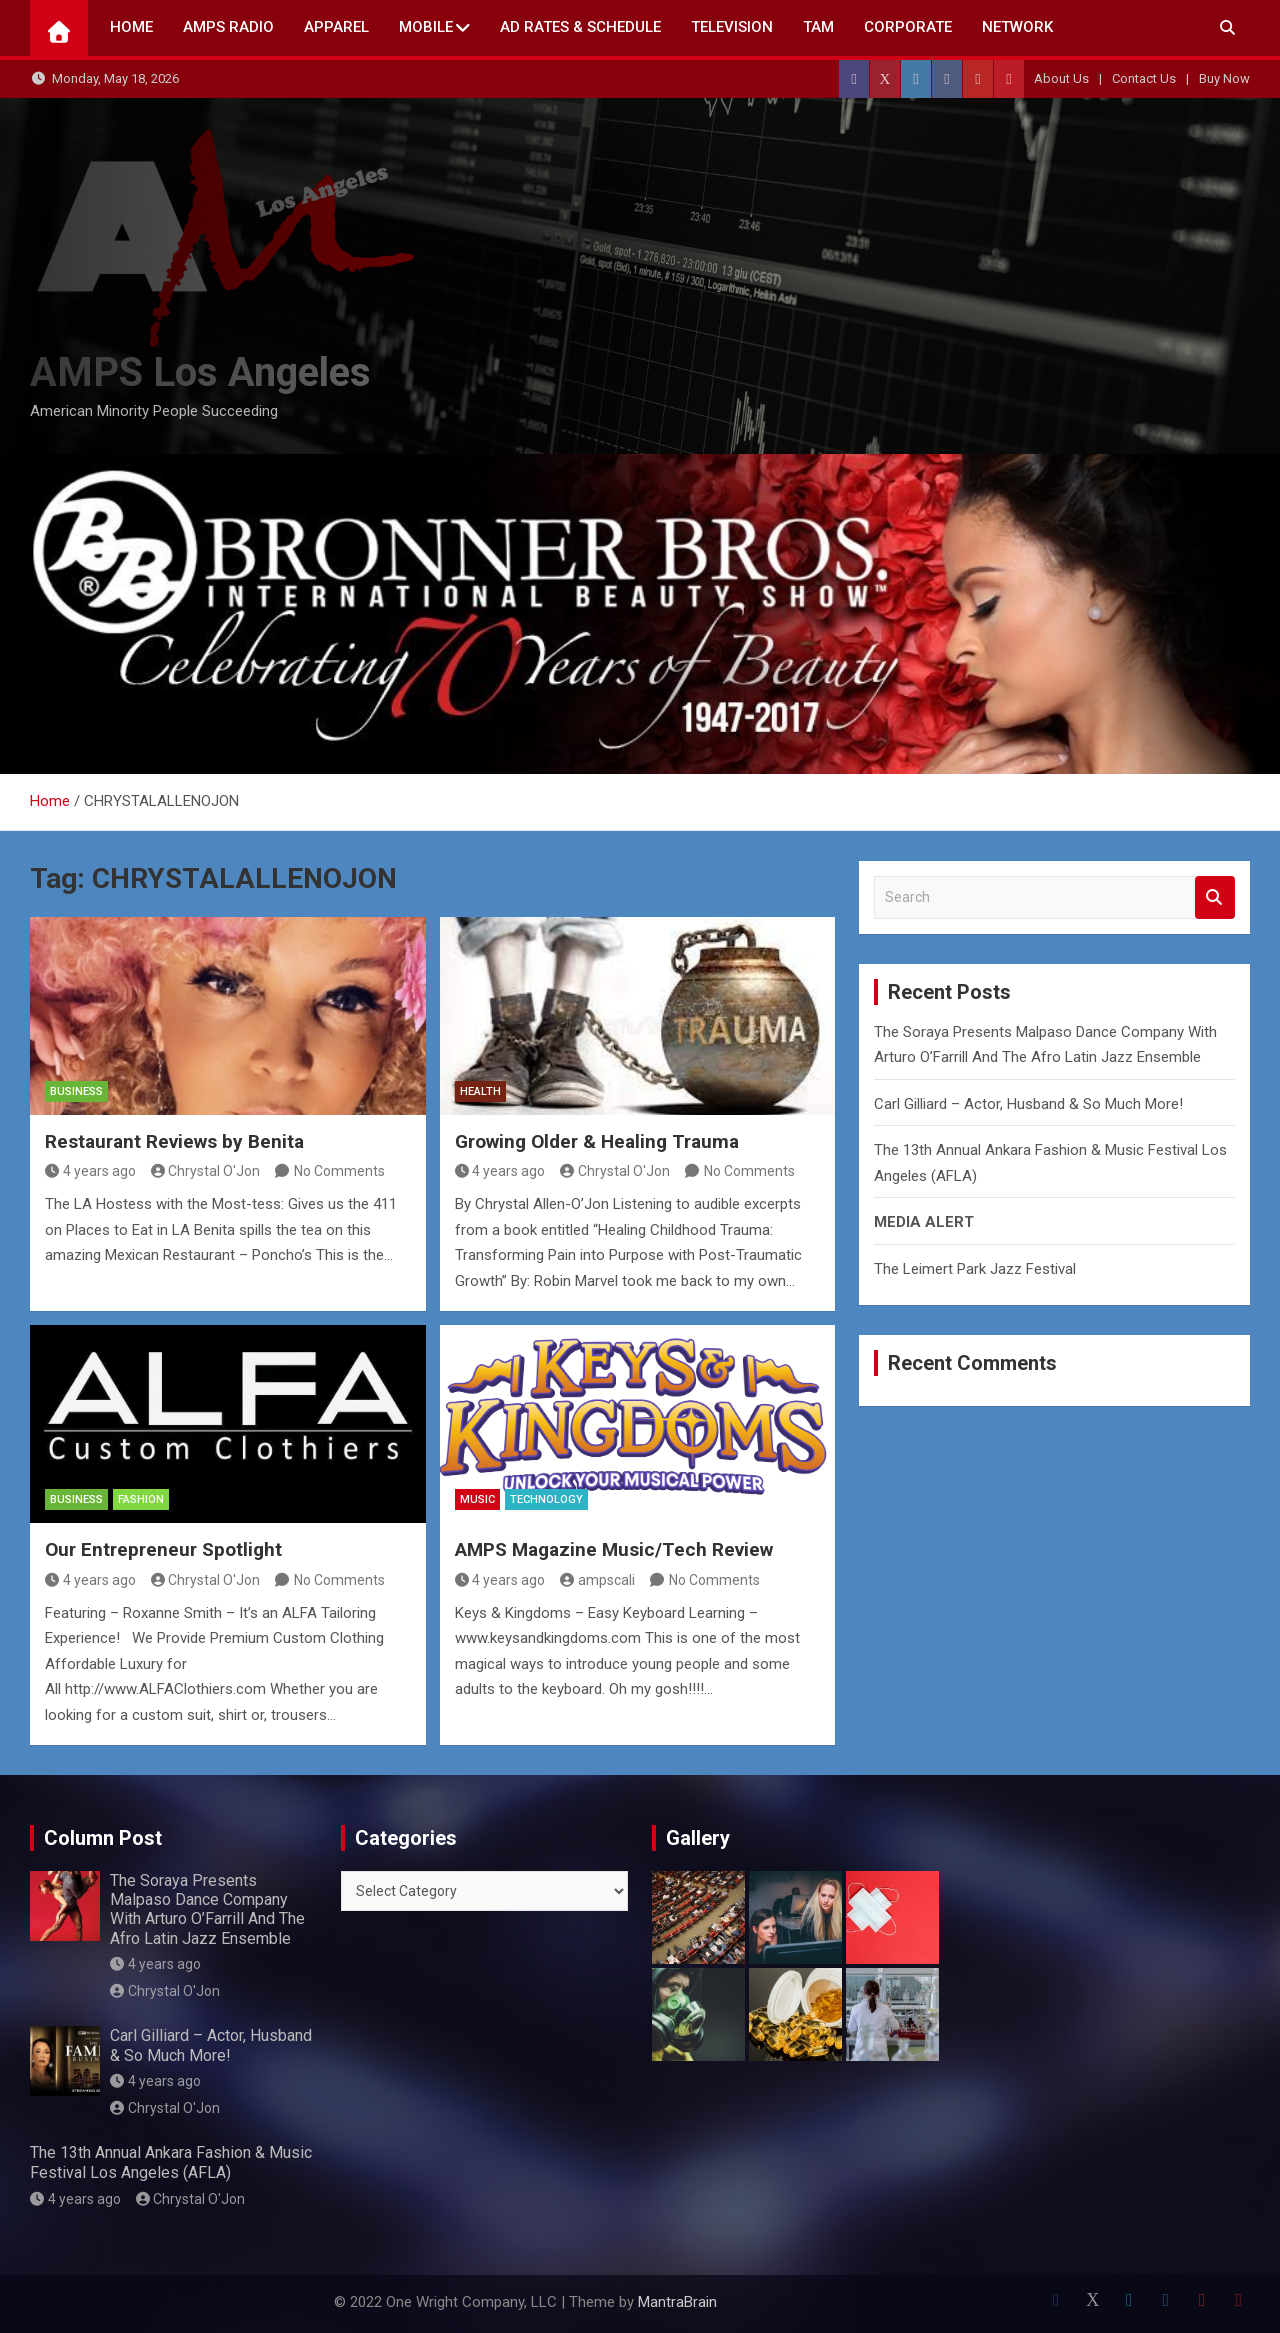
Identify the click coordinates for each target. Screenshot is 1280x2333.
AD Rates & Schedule (580, 27)
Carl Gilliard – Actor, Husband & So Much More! (1028, 1104)
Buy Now (1224, 78)
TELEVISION (732, 27)
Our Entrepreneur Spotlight (163, 1549)
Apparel (336, 27)
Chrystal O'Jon (206, 1171)
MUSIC (477, 1499)
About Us (1061, 78)
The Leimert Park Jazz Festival (975, 1269)
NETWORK (1017, 27)
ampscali (597, 1580)
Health (480, 1091)
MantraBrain (677, 2302)
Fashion (141, 1499)
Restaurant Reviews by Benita (174, 1141)
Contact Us (1144, 78)
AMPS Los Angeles (200, 372)
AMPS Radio (228, 27)
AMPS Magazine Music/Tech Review (614, 1549)
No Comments (339, 1171)
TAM (818, 27)
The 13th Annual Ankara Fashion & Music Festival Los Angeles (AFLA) (171, 2162)
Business (76, 1091)
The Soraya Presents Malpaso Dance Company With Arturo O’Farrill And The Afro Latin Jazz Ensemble (207, 1909)
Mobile (426, 27)
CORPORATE (908, 27)
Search (1215, 897)
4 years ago (90, 1171)
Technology (546, 1499)
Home (131, 27)
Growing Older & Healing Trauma (597, 1141)
